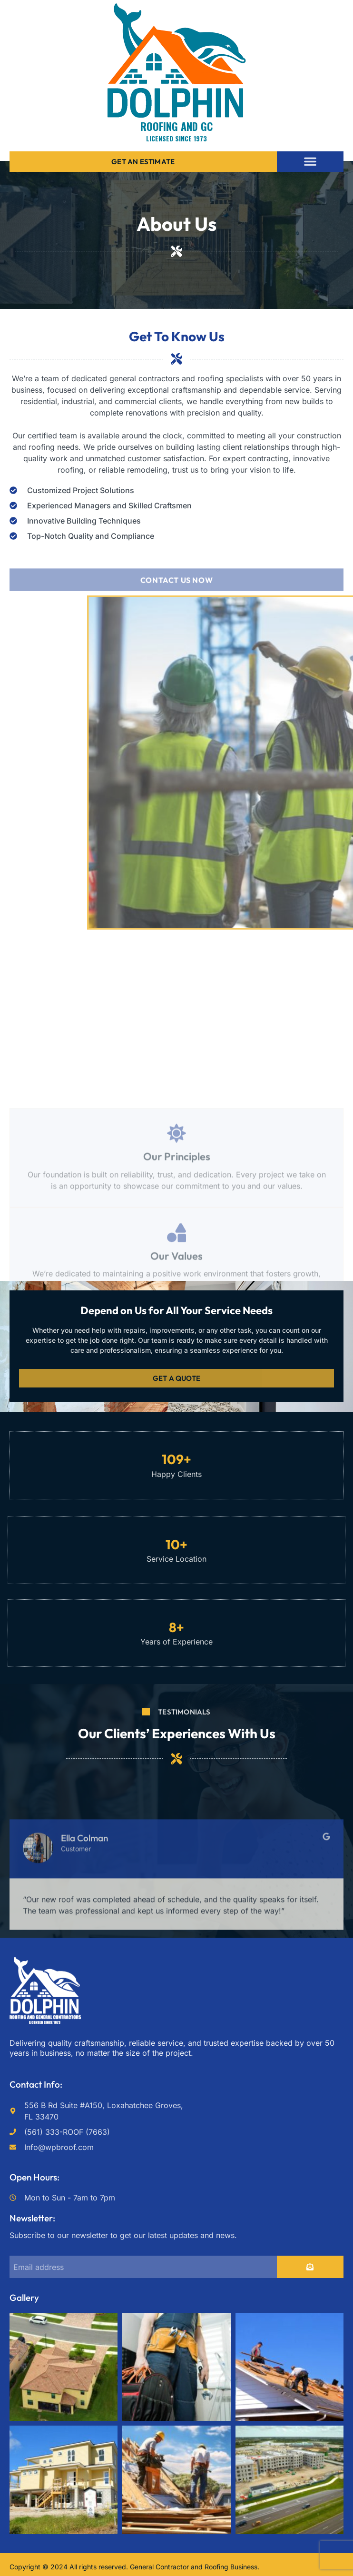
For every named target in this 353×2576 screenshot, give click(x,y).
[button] (310, 161)
